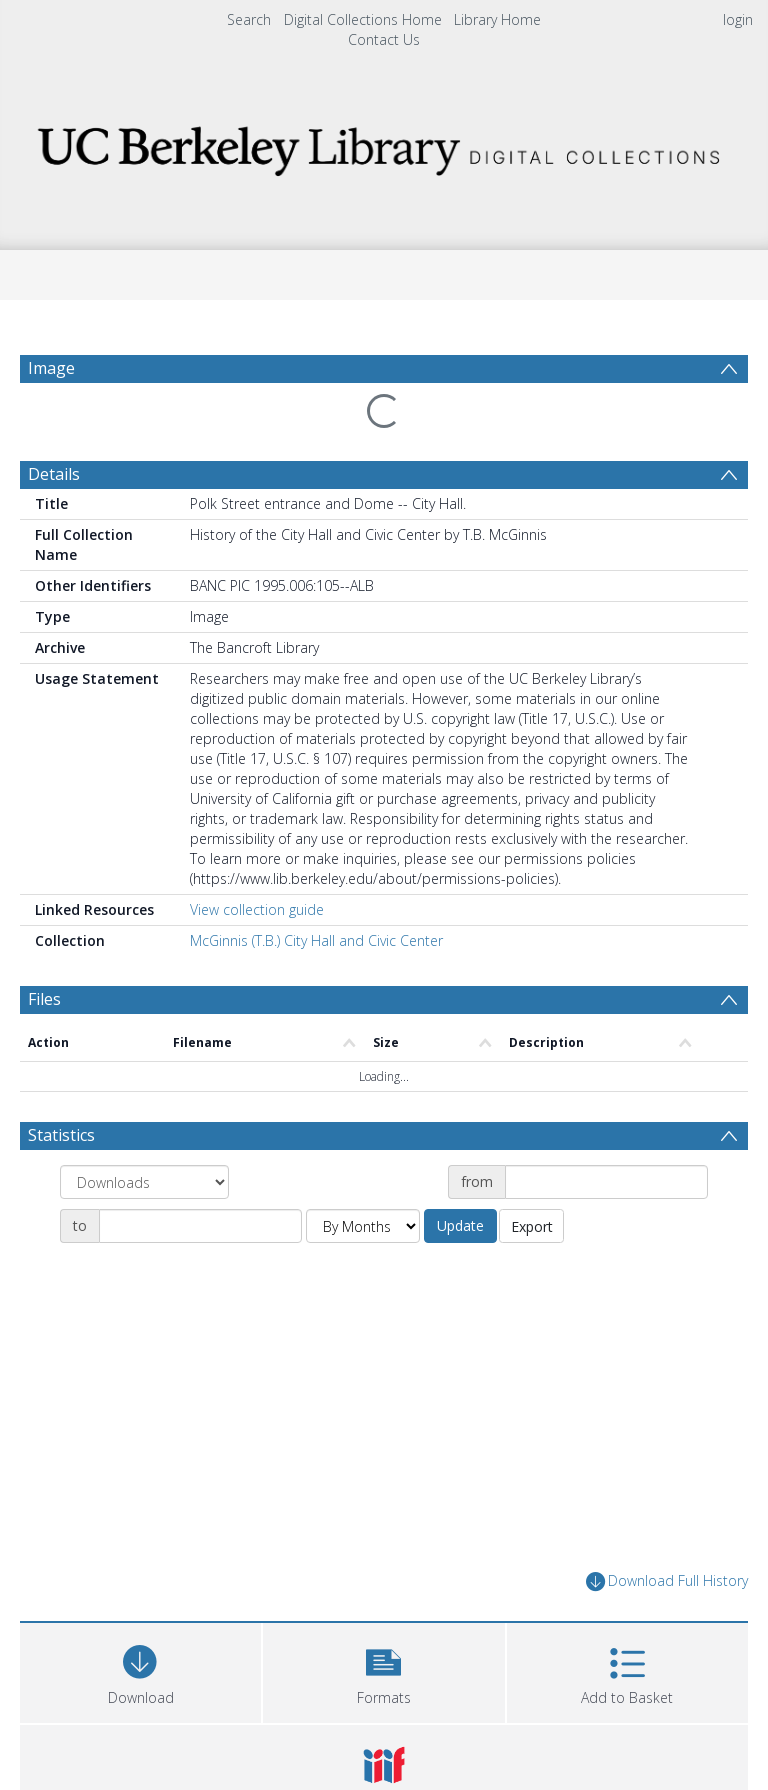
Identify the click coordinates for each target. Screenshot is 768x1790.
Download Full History (667, 1581)
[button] (383, 1670)
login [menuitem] (738, 19)
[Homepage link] (383, 145)
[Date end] (200, 1226)
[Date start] (606, 1182)
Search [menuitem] (249, 19)
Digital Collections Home (363, 19)
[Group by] (144, 1182)
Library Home (497, 19)
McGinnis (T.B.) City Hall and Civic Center (316, 940)
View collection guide (257, 909)
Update (460, 1225)
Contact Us (384, 39)
